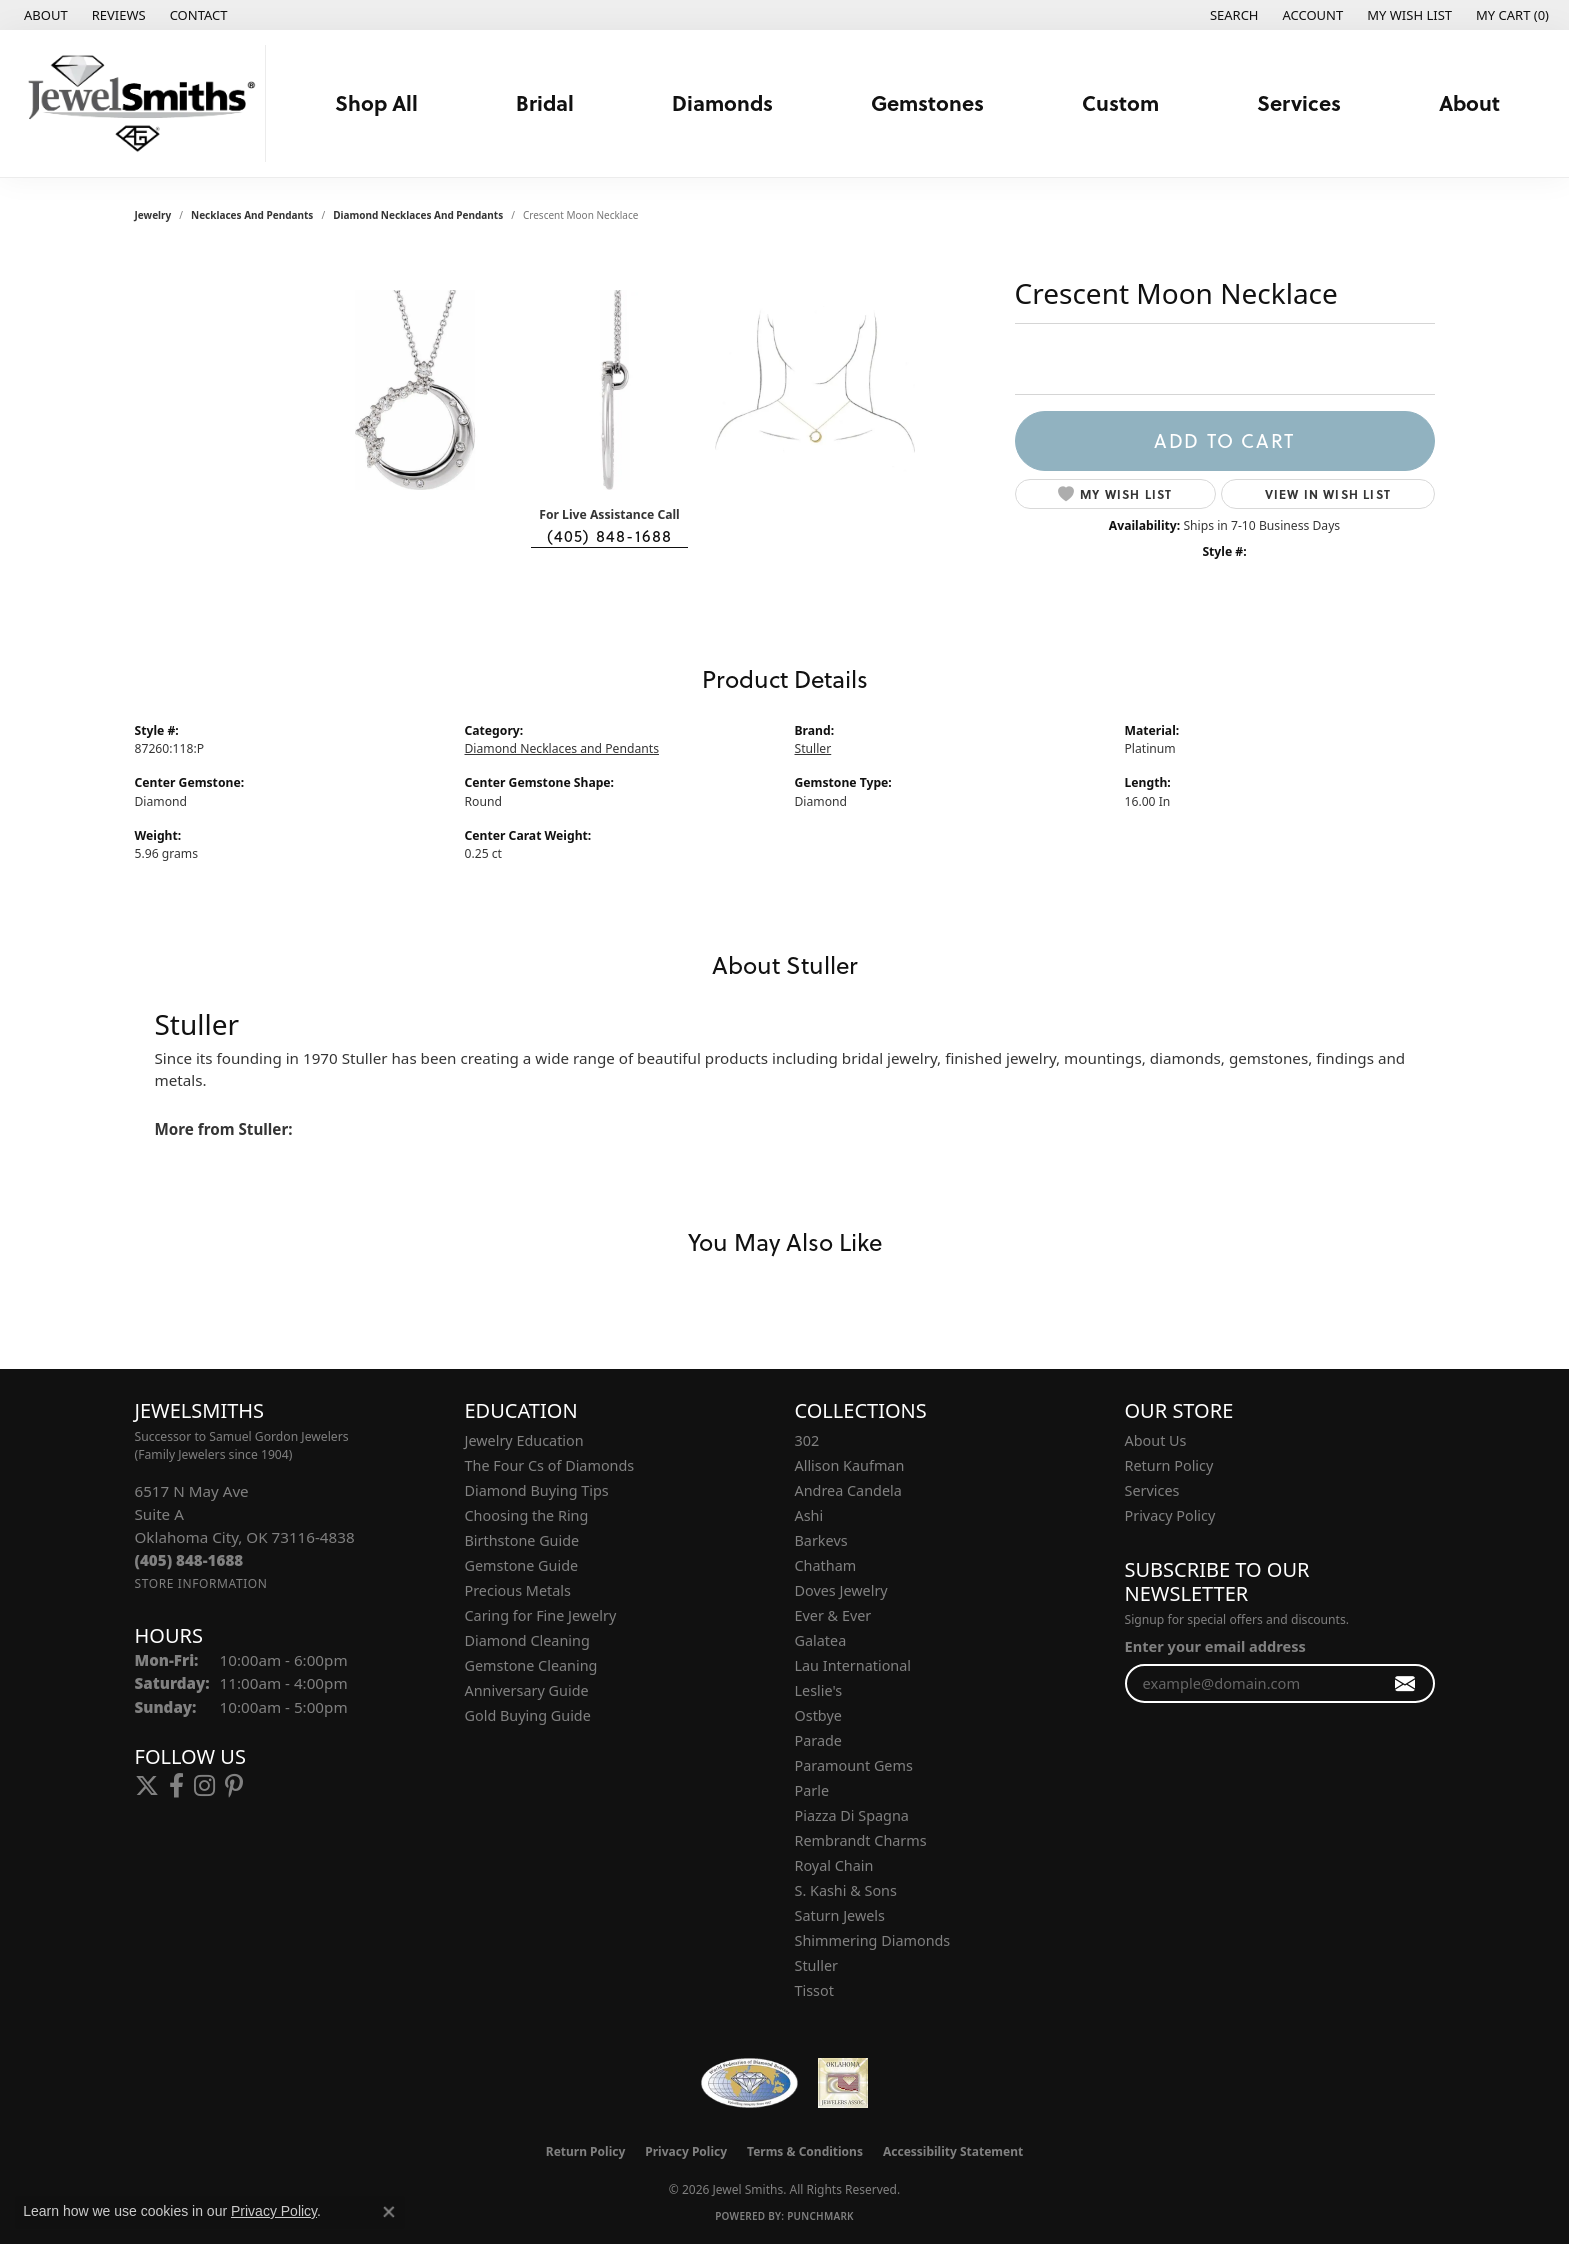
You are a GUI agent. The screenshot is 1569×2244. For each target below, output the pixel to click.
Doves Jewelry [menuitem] (841, 1590)
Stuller (813, 748)
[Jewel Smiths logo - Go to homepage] (138, 103)
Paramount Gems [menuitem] (854, 1765)
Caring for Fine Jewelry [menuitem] (541, 1615)
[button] (1232, 15)
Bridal (545, 103)
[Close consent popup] (389, 2212)
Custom (1120, 103)
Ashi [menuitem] (809, 1515)
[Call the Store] (189, 1560)
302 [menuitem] (807, 1440)
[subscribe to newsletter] (1405, 1683)
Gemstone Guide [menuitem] (522, 1565)
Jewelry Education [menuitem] (524, 1440)
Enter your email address (1215, 1646)
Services (1299, 103)
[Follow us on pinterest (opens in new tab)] (234, 1786)
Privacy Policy (1170, 1515)
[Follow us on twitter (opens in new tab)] (147, 1786)
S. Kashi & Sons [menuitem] (846, 1890)
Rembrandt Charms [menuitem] (861, 1840)
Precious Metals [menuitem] (518, 1590)
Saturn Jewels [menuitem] (840, 1915)
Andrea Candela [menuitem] (848, 1490)
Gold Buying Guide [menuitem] (528, 1715)
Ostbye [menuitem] (818, 1715)
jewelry (153, 215)
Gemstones (927, 103)
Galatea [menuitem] (821, 1640)
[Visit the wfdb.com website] (749, 2083)
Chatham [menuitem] (826, 1565)
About (1469, 103)
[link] (44, 15)
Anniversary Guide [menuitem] (527, 1690)
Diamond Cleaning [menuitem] (527, 1640)
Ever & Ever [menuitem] (833, 1615)
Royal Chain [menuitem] (834, 1865)
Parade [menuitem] (818, 1740)
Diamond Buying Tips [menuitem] (537, 1490)
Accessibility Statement (953, 2151)
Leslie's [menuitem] (819, 1690)
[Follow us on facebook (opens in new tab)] (176, 1786)
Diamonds (722, 103)
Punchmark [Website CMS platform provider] (820, 2216)
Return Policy (1169, 1465)
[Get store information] (201, 1583)
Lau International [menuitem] (853, 1665)
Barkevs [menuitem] (821, 1540)
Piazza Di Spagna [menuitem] (852, 1815)
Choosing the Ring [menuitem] (527, 1515)
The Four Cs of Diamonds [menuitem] (550, 1465)
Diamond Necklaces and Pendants (418, 215)
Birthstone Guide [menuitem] (522, 1540)
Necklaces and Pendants (252, 215)
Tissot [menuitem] (814, 1990)
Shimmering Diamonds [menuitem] (873, 1940)
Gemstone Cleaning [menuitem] (531, 1665)
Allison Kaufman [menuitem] (850, 1465)
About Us (1156, 1440)
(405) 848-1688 (610, 536)
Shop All (376, 103)
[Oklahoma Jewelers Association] (843, 2083)
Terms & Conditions (805, 2151)
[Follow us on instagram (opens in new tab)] (204, 1786)
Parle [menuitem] (812, 1790)
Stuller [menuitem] (816, 1965)
